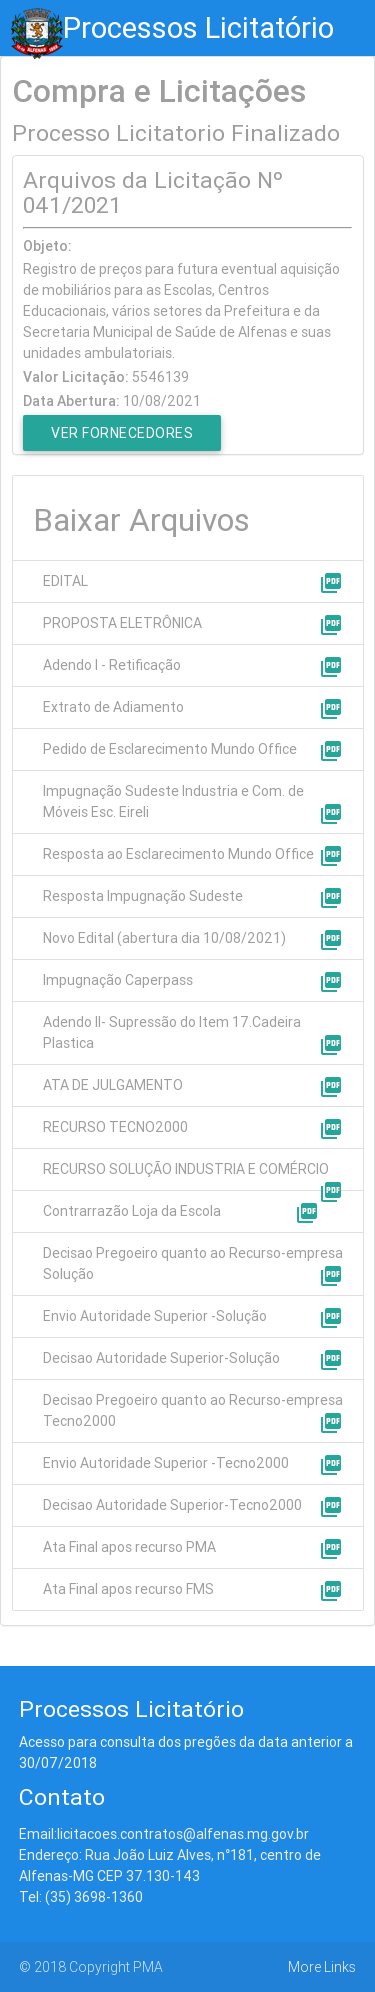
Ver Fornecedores (122, 433)
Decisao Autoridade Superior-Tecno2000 (172, 1505)
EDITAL (65, 581)
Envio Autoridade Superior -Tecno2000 (166, 1463)
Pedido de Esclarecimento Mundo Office (170, 749)
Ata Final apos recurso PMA (129, 1547)
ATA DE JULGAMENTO (113, 1085)
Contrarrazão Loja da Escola (132, 1211)
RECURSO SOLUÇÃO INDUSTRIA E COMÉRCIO (186, 1169)
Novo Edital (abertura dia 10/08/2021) (164, 938)
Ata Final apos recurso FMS (128, 1589)
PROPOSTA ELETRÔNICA (122, 623)
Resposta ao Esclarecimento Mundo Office (178, 854)
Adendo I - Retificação (112, 665)
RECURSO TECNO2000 (115, 1127)
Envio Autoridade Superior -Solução (155, 1316)
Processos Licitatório (198, 28)
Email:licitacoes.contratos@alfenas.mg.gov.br (164, 1834)
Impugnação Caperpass (118, 980)
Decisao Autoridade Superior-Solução (161, 1358)
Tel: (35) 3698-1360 (81, 1897)
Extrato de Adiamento (113, 707)
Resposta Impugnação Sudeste (143, 896)
